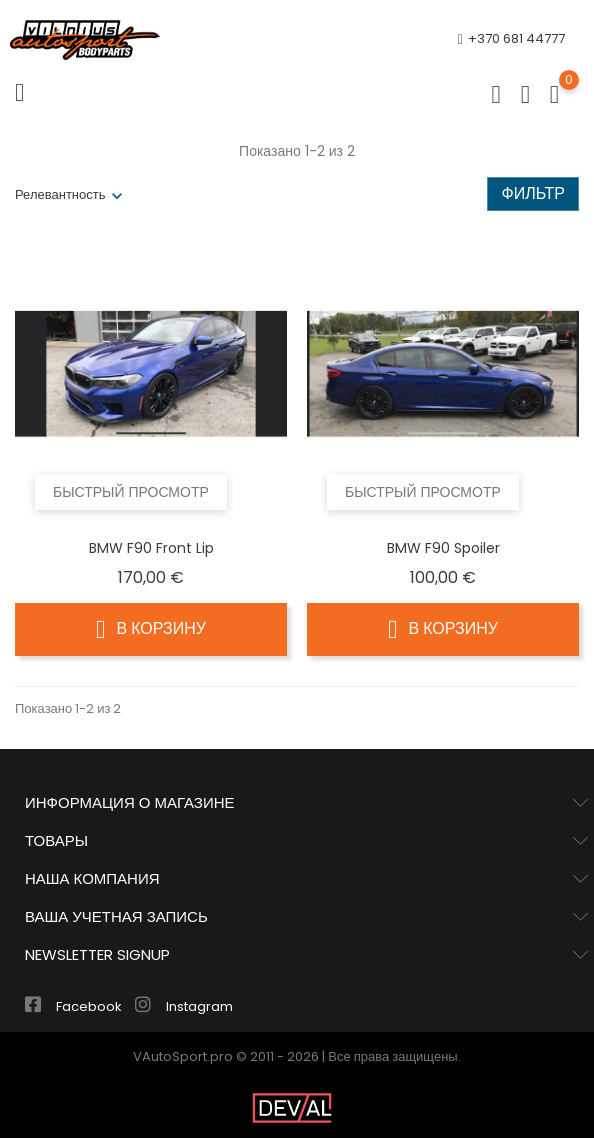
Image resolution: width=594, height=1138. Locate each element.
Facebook (75, 1006)
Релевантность (60, 194)
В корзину (151, 629)
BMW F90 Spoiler (443, 548)
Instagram (184, 1006)
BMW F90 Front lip (151, 548)
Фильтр (533, 193)
